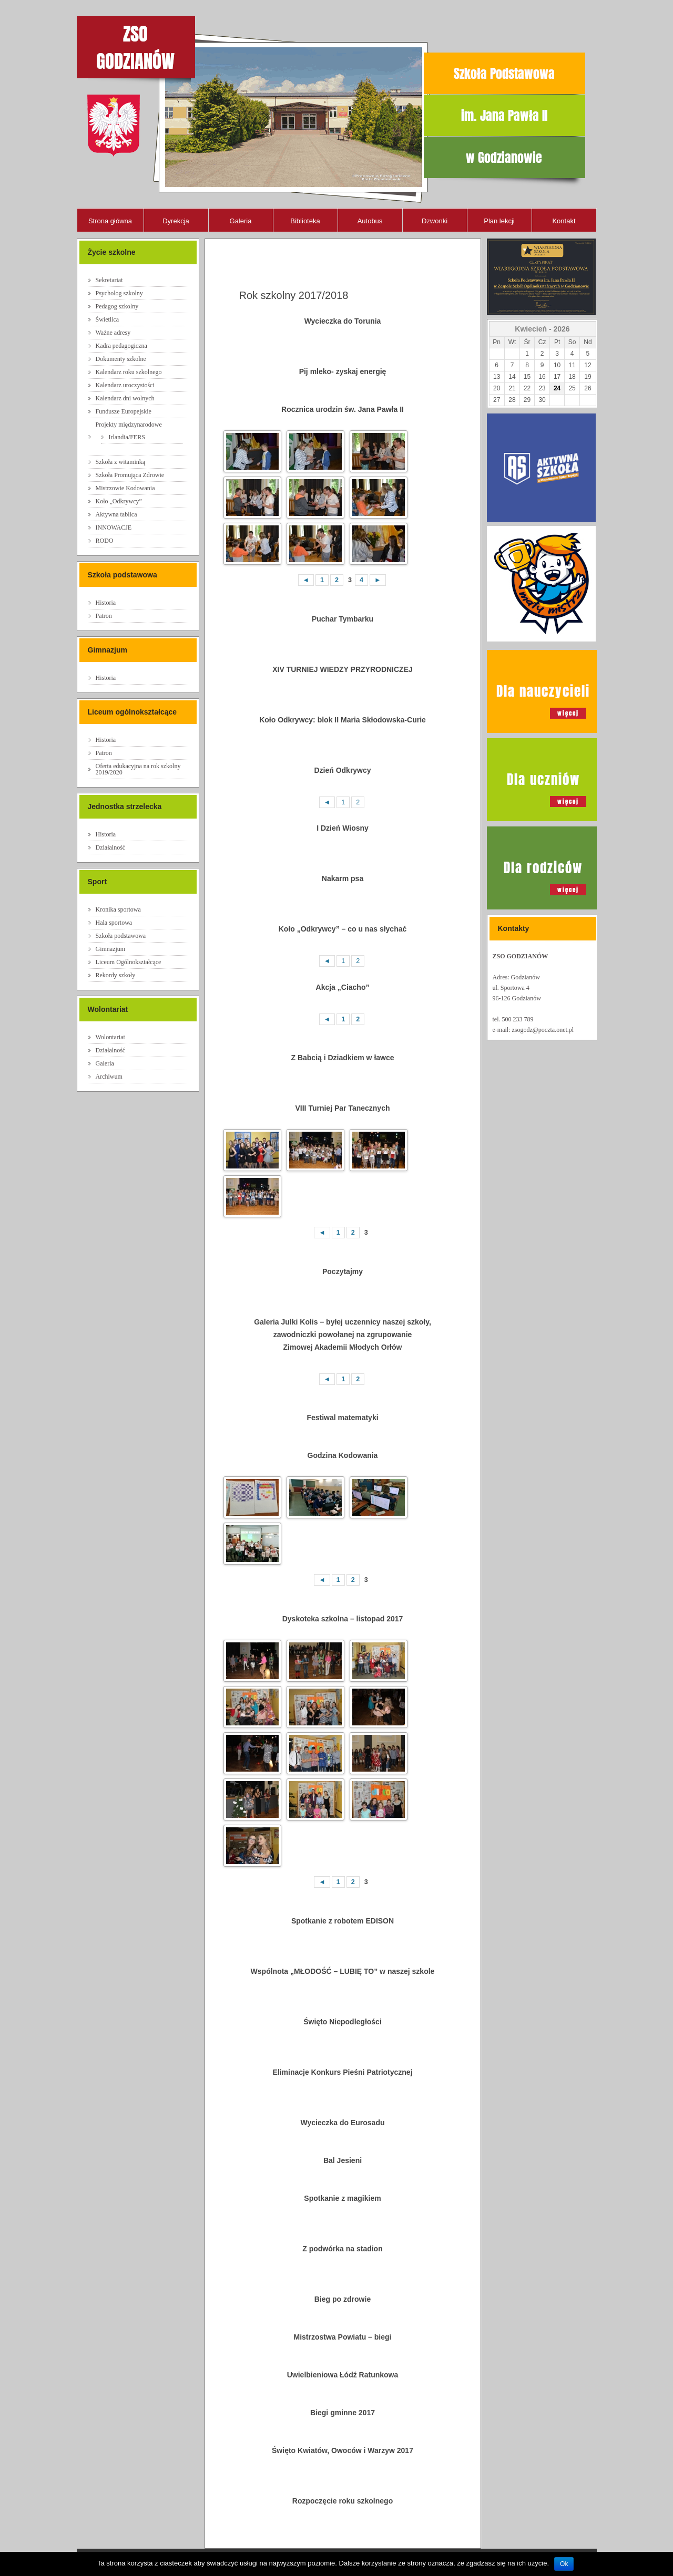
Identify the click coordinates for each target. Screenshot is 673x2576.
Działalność (111, 847)
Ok (564, 2564)
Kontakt (563, 221)
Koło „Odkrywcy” (119, 501)
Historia (106, 602)
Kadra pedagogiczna (121, 345)
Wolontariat (110, 1037)
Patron (104, 615)
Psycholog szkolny (119, 293)
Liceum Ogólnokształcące (128, 962)
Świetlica (107, 319)
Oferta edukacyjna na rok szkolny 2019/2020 (138, 769)
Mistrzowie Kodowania (125, 488)
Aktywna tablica (116, 514)
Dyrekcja (175, 221)
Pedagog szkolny (117, 306)
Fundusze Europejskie (123, 411)
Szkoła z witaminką (121, 461)
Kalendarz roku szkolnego (129, 372)
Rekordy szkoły (116, 975)
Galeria (241, 221)
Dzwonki (434, 221)
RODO (105, 540)
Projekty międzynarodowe (129, 424)
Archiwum (109, 1076)
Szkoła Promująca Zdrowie (130, 475)
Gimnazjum (111, 949)
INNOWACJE (114, 527)
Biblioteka (305, 221)
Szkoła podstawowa (121, 935)
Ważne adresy (113, 332)
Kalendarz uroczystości (125, 385)
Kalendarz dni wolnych (125, 398)
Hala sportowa (114, 922)
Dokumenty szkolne (121, 359)
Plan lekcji (499, 221)
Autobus (370, 221)
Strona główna (110, 221)
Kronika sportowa (118, 909)
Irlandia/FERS (127, 437)
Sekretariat (109, 280)
